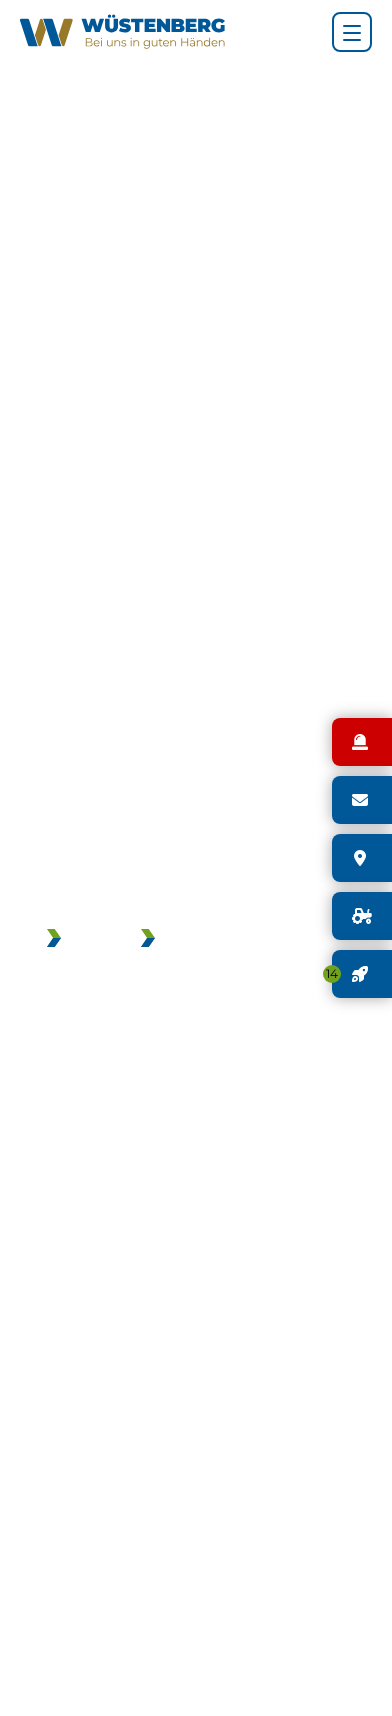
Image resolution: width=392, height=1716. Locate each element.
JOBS (91, 940)
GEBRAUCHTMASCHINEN (256, 940)
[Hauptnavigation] (352, 32)
